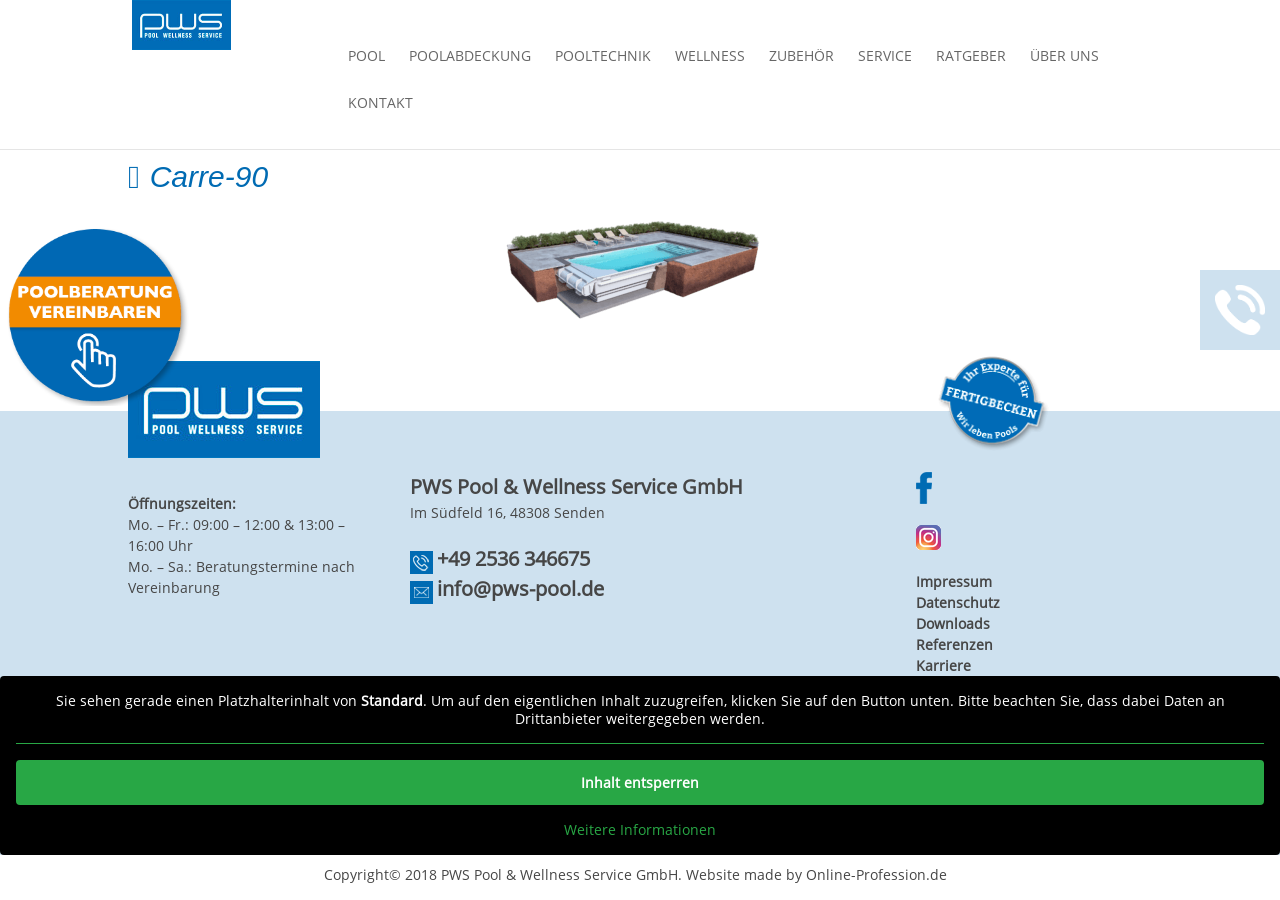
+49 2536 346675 (513, 558)
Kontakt (380, 104)
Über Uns (1064, 57)
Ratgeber (971, 57)
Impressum (954, 581)
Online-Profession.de (876, 874)
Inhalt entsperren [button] (640, 782)
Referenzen (954, 644)
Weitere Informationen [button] (640, 830)
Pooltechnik (603, 57)
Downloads (953, 623)
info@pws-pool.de (520, 588)
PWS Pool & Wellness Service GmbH (559, 874)
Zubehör (801, 57)
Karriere (943, 665)
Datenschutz (958, 602)
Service (885, 57)
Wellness (710, 57)
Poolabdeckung (470, 57)
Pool (366, 57)
